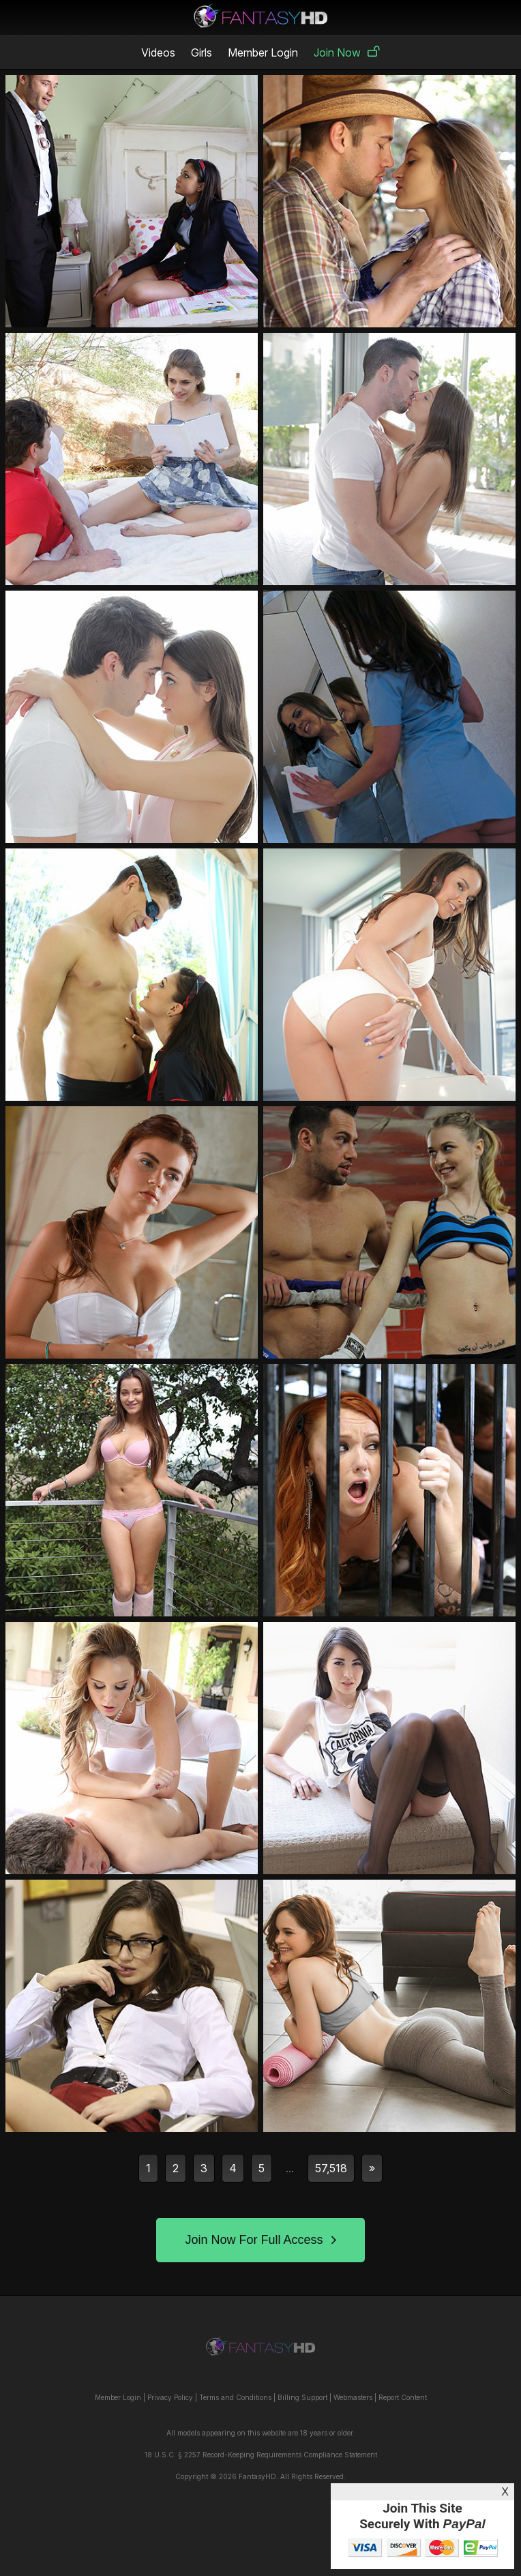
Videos (158, 52)
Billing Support (302, 2397)
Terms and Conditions (235, 2397)
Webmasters (352, 2397)
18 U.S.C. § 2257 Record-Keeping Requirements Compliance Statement (261, 2455)
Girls (201, 52)
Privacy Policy (170, 2397)
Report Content (402, 2397)
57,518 (331, 2168)
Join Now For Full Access (260, 2240)
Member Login (263, 52)
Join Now (347, 52)
